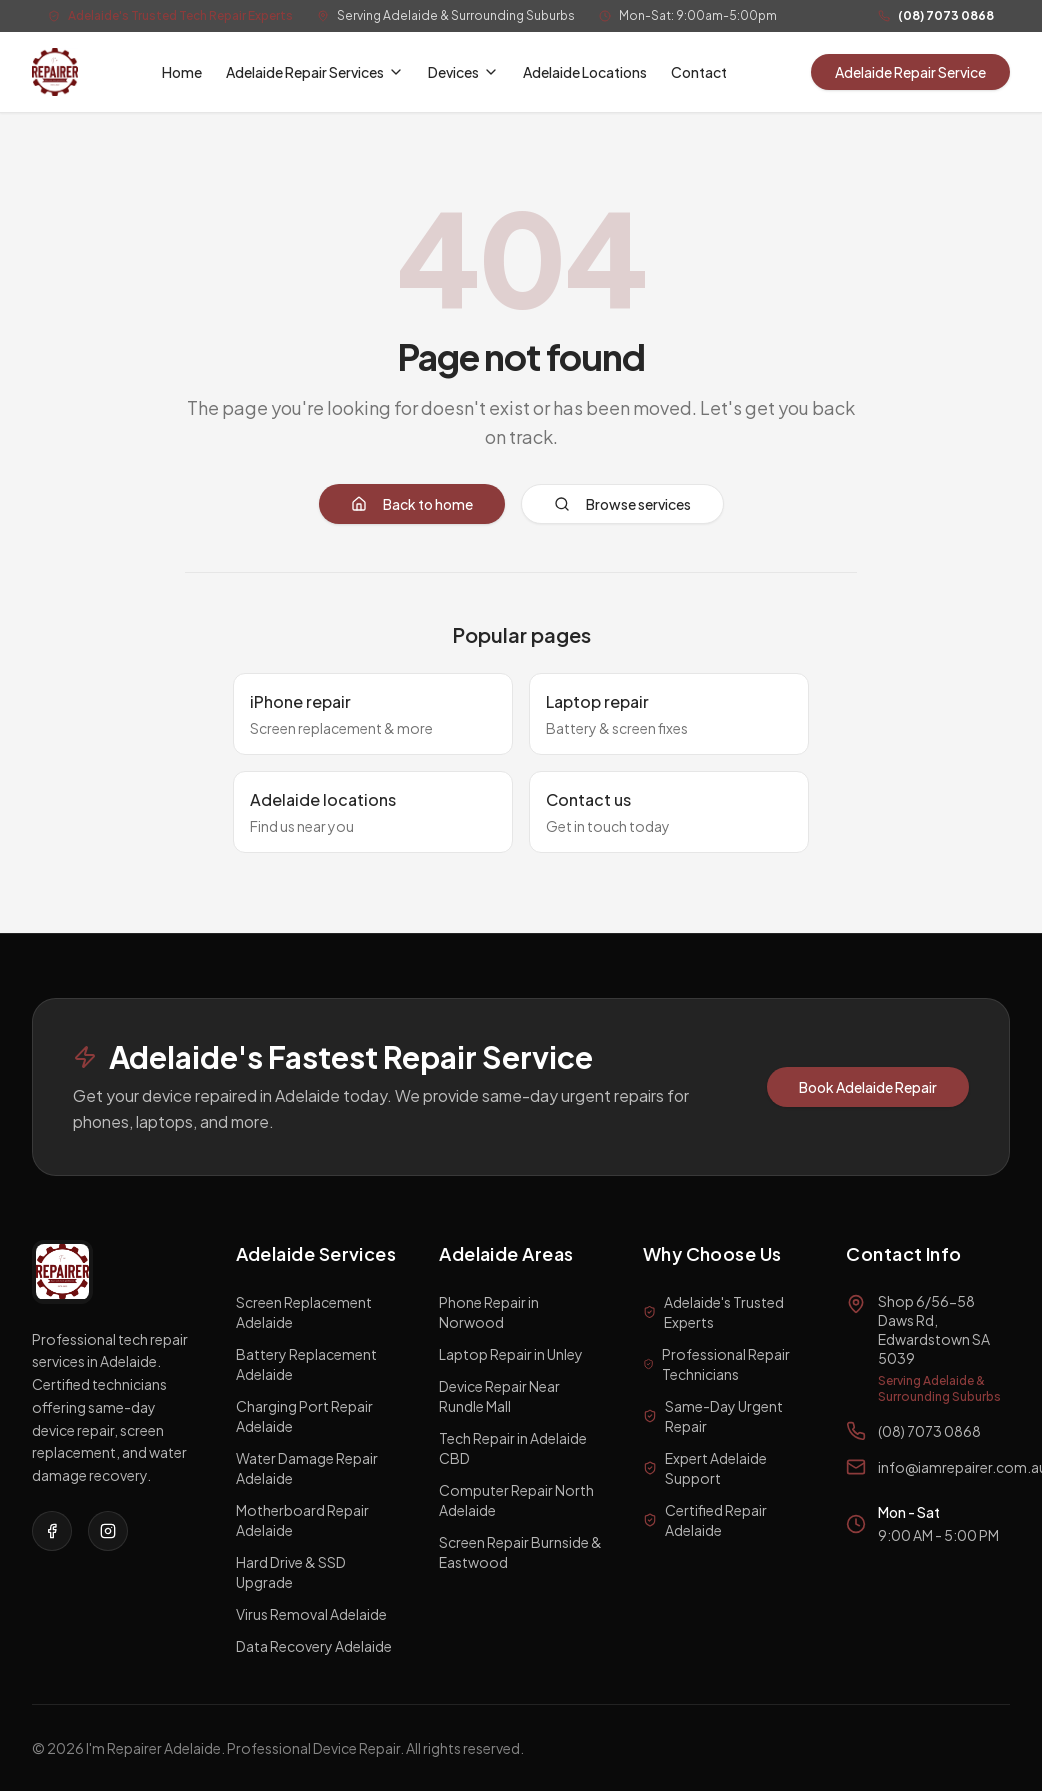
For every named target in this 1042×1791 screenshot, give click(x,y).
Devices (463, 72)
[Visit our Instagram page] (108, 1531)
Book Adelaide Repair (868, 1087)
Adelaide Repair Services (315, 72)
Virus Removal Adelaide (311, 1614)
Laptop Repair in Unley (511, 1354)
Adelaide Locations (585, 72)
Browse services (622, 504)
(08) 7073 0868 (946, 15)
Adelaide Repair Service (910, 72)
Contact (699, 72)
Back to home (412, 504)
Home (182, 72)
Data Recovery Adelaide (314, 1646)
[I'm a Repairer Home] (55, 72)
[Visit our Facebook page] (52, 1531)
